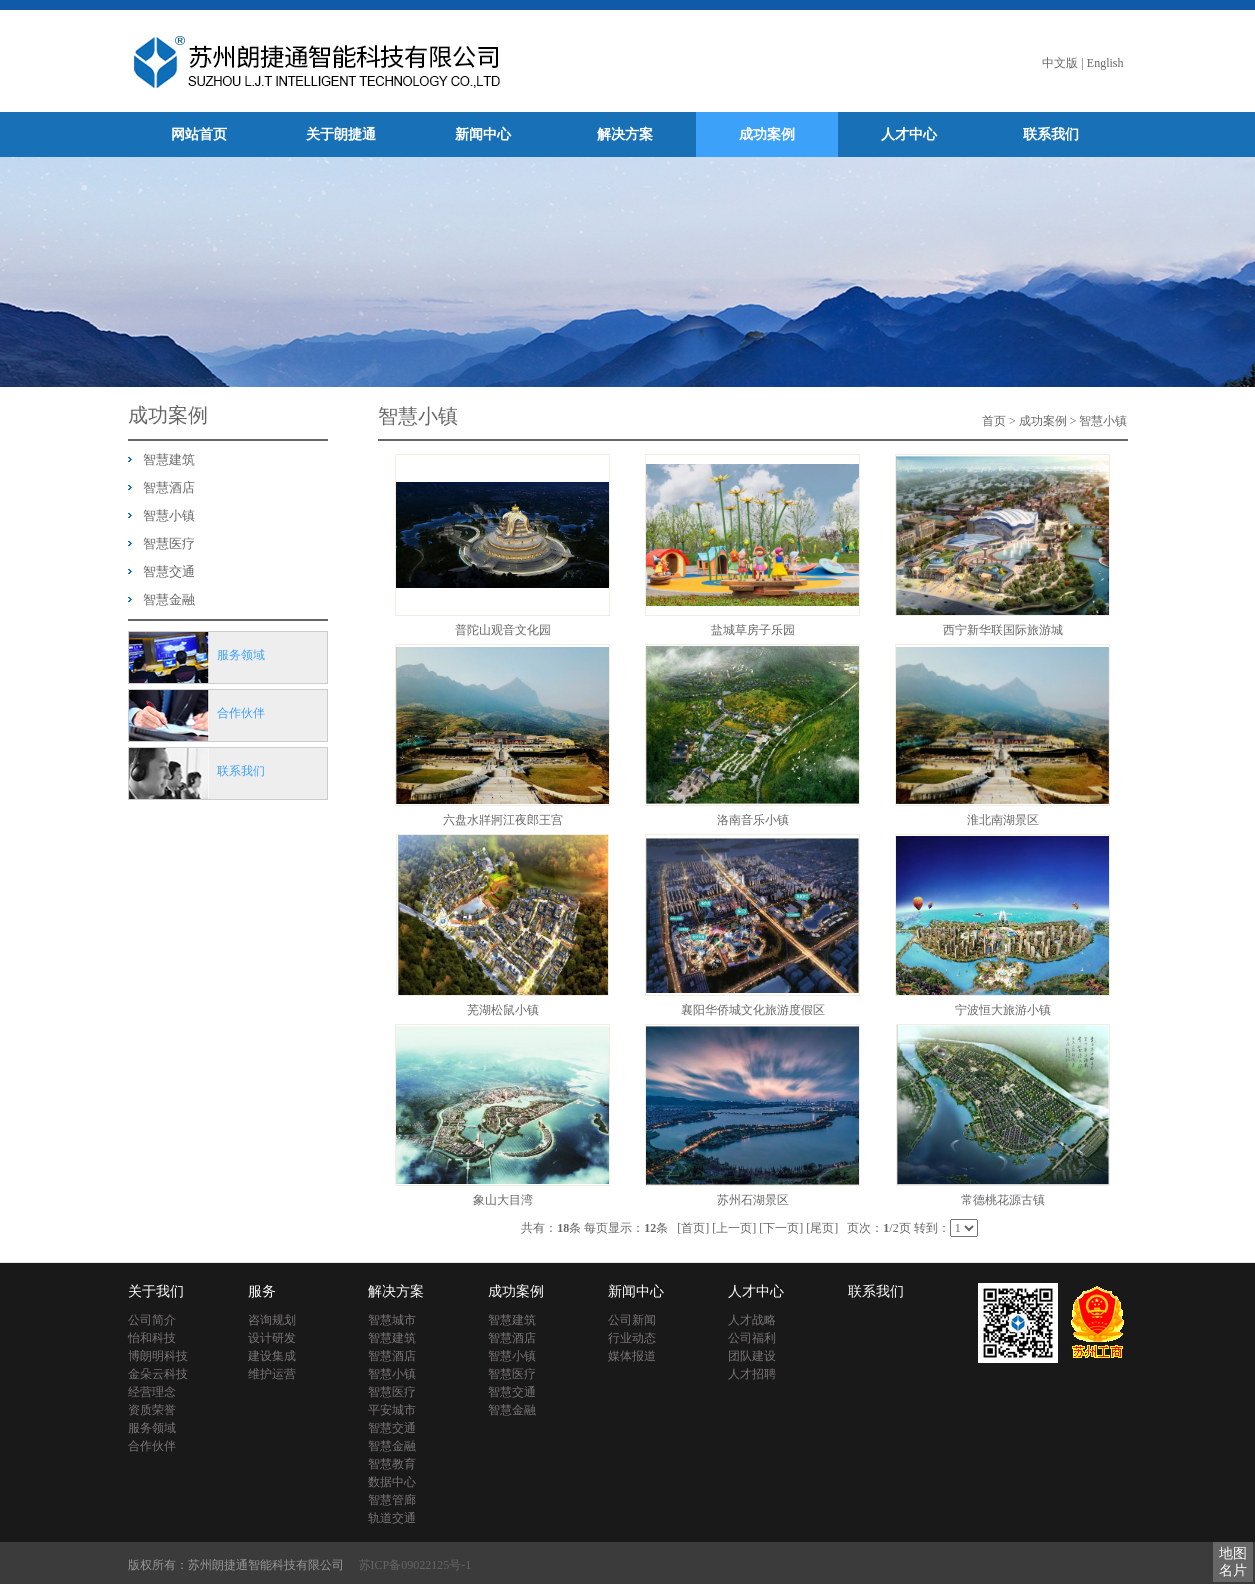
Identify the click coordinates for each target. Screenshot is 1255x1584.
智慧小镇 (169, 515)
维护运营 (272, 1374)
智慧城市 (392, 1320)
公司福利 (752, 1338)
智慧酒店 (169, 487)
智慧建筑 (169, 459)
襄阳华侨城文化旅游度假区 (753, 1010)
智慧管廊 (392, 1500)
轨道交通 (392, 1518)
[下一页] (781, 1228)
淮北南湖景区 (1003, 820)
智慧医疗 (169, 543)
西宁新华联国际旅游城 (1003, 630)
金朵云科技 (158, 1374)
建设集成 (272, 1356)
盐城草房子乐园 (753, 630)
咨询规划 (272, 1320)
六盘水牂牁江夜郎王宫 (503, 820)
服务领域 (152, 1428)
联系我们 (1051, 134)
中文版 (1060, 63)
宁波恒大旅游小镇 (1003, 1010)
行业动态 (632, 1338)
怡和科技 (152, 1338)
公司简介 (152, 1320)
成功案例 (767, 134)
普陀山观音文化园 (503, 630)
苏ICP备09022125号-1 (415, 1565)
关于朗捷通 (341, 134)
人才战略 (752, 1320)
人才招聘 (752, 1374)
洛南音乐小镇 (753, 820)
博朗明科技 (158, 1356)
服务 (262, 1291)
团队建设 (752, 1356)
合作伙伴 (152, 1446)
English (1105, 63)
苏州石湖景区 (753, 1200)
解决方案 (625, 134)
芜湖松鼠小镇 (503, 1010)
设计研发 (272, 1338)
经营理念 (152, 1392)
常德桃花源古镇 (1003, 1200)
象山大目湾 (503, 1200)
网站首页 (199, 134)
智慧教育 (392, 1464)
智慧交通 (169, 571)
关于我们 (156, 1291)
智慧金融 (169, 599)
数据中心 (392, 1482)
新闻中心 (483, 134)
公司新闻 (632, 1320)
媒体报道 (632, 1356)
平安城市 (392, 1410)
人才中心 (909, 134)
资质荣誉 (152, 1410)
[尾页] (822, 1228)
